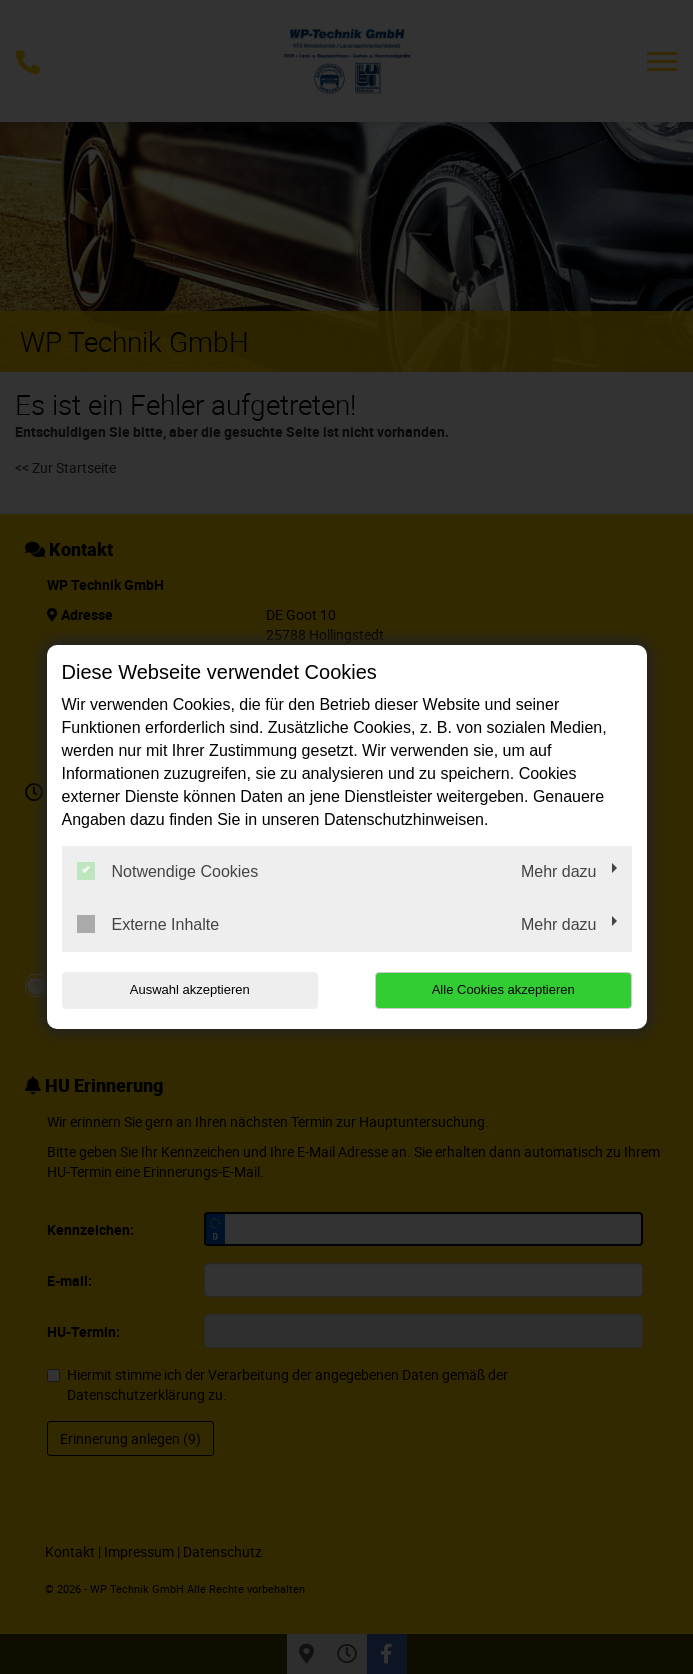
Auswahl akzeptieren (190, 989)
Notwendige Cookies (168, 871)
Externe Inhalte (148, 924)
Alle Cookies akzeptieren (503, 989)
